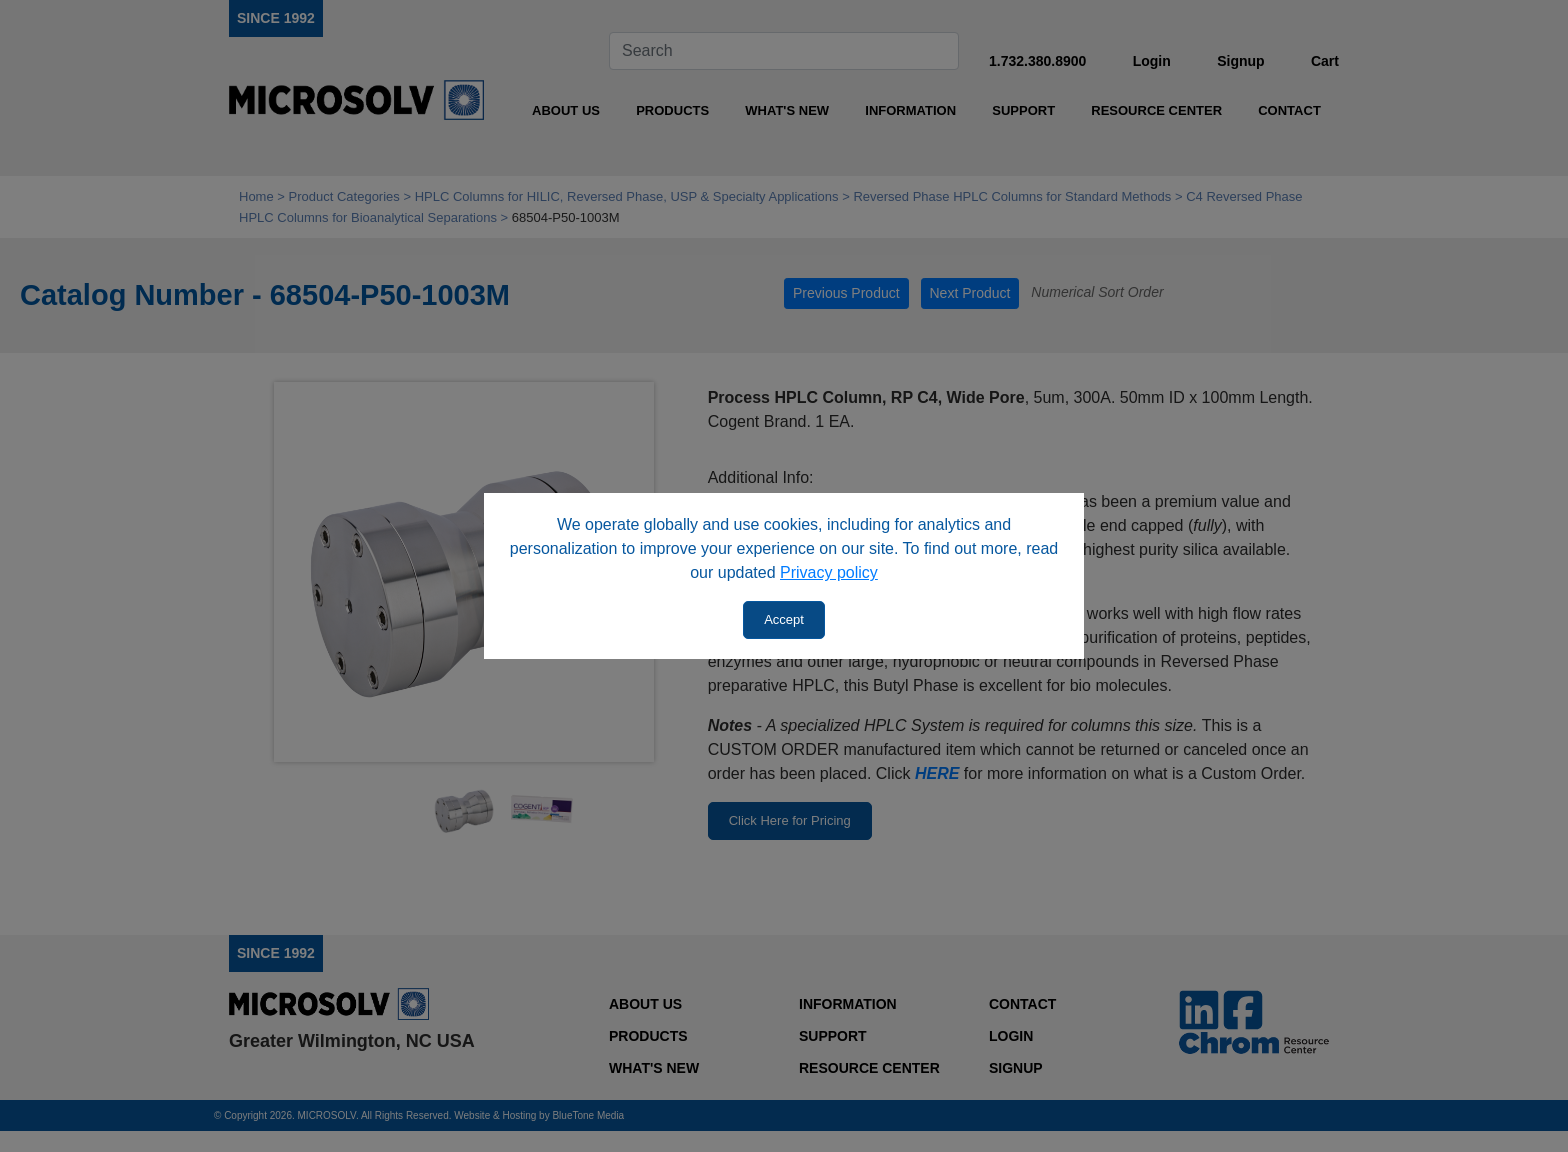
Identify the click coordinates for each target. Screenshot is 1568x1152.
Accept (784, 619)
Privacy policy (829, 572)
